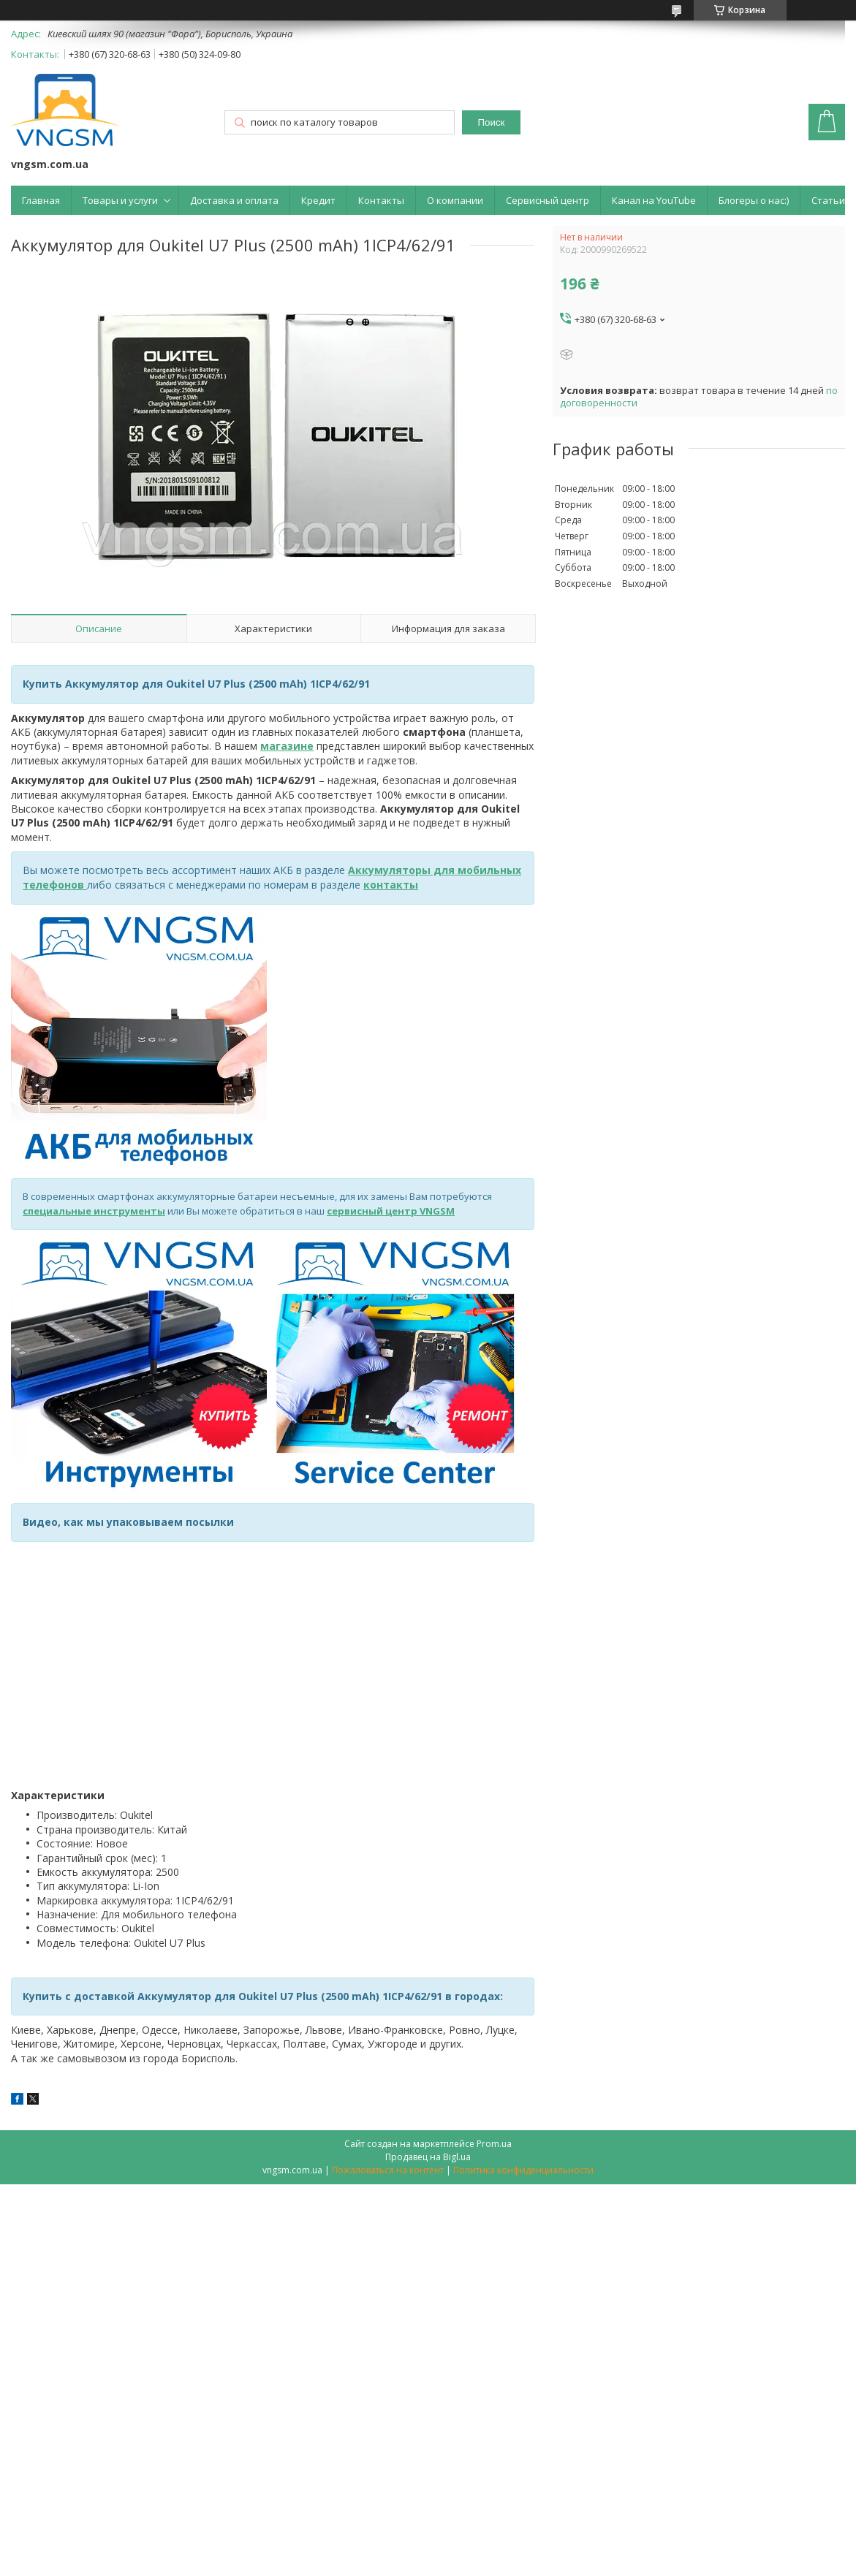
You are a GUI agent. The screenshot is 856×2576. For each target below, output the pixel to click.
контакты (390, 885)
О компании (455, 200)
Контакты (381, 200)
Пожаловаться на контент (388, 2170)
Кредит (318, 200)
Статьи (828, 200)
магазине (287, 746)
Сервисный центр (547, 200)
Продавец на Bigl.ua (428, 2157)
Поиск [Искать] (491, 122)
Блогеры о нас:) (754, 200)
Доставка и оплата (234, 200)
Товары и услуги (120, 200)
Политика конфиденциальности (523, 2170)
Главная (41, 200)
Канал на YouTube (654, 200)
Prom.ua (494, 2144)
